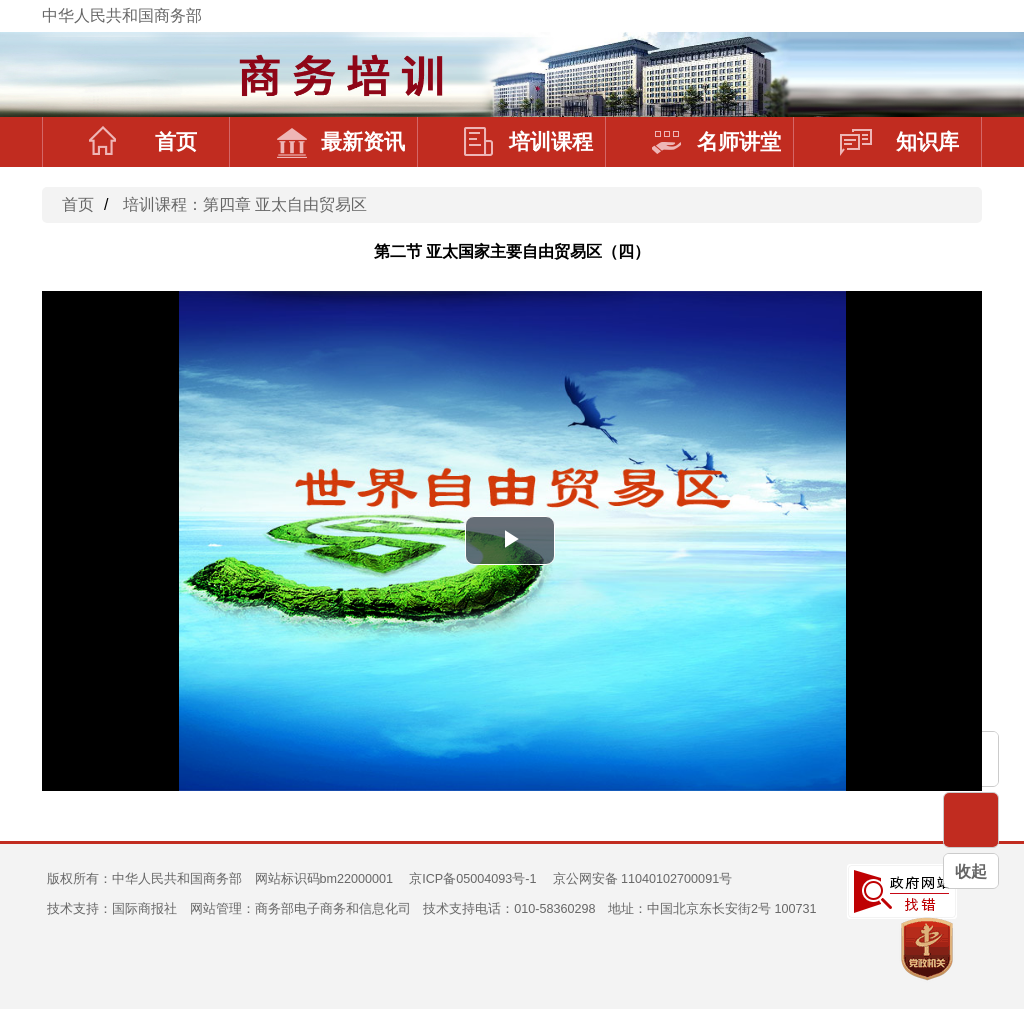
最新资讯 (340, 142)
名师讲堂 (716, 142)
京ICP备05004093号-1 (472, 879)
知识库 (899, 142)
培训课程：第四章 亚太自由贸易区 (245, 204)
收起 (971, 871)
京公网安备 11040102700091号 (643, 879)
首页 (143, 142)
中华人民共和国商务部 (122, 15)
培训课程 (528, 142)
